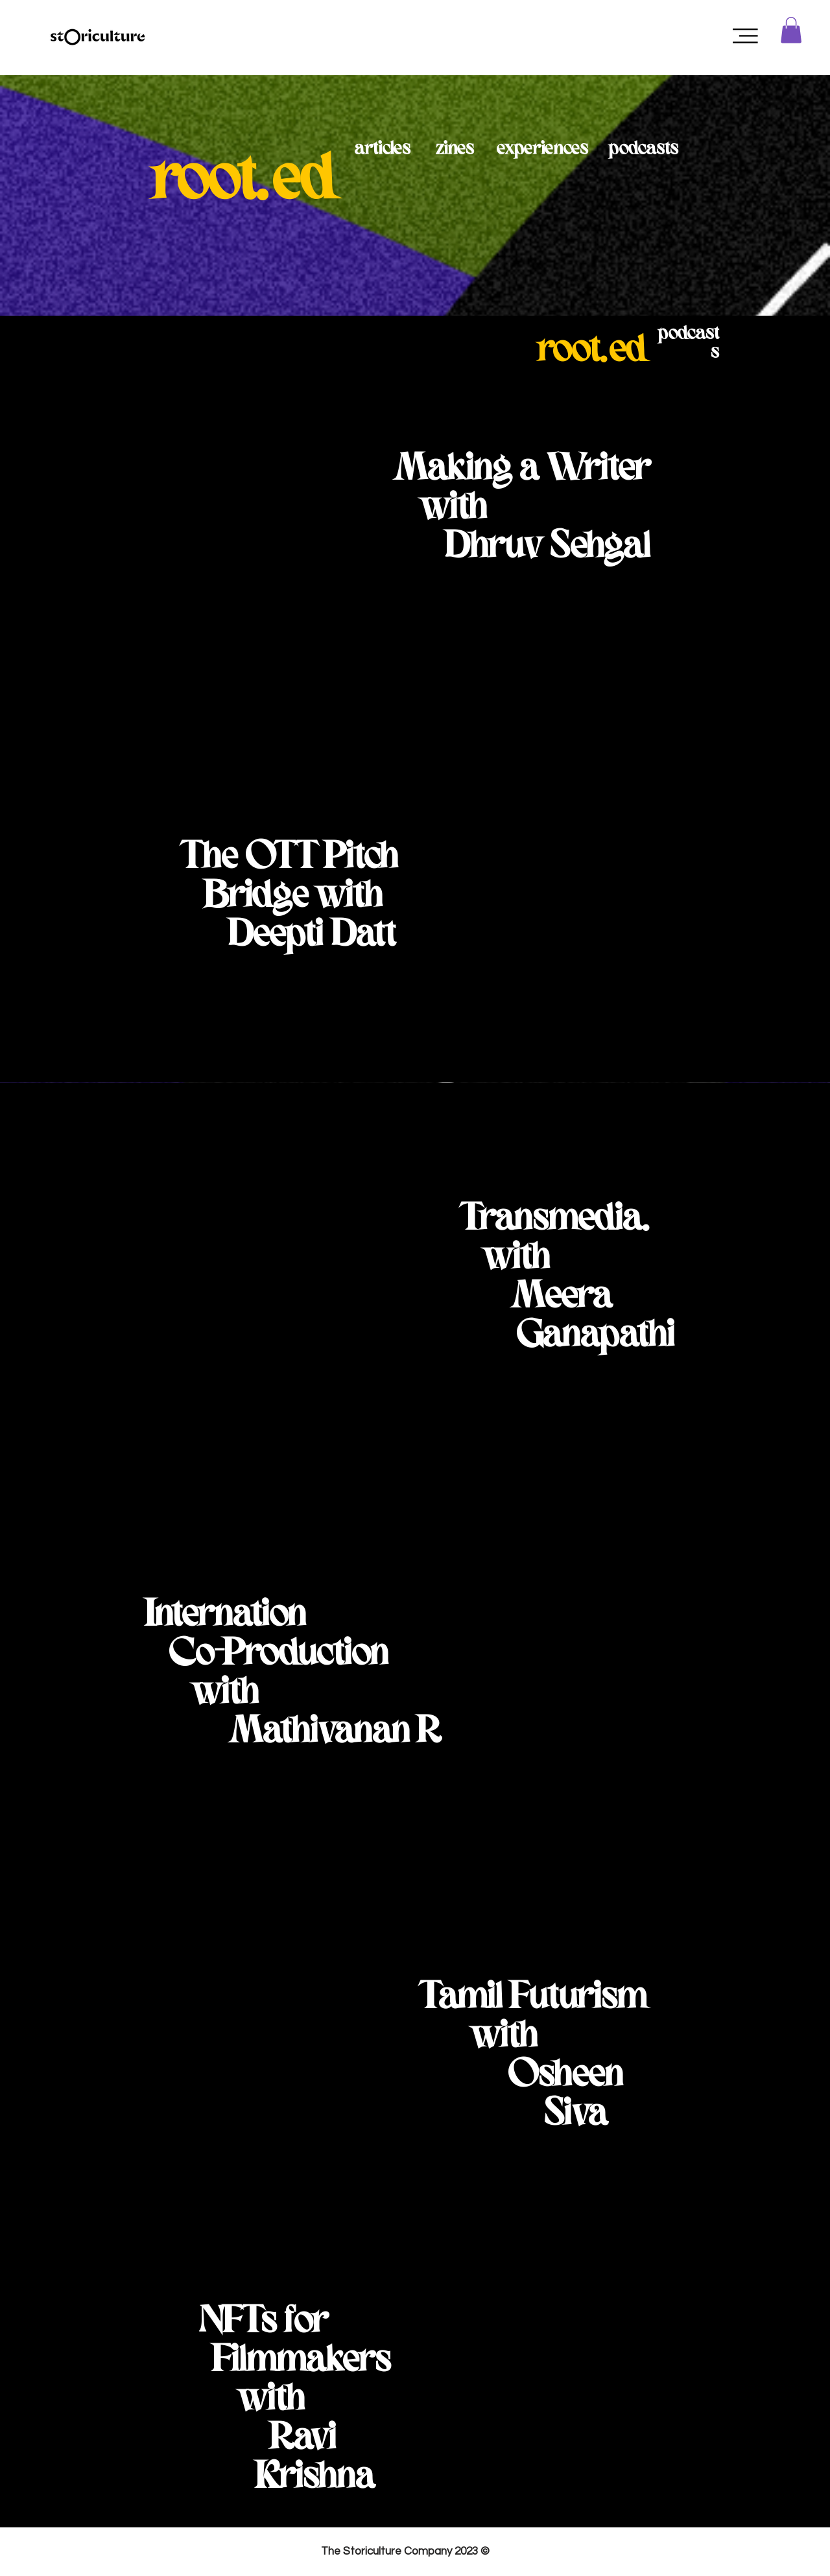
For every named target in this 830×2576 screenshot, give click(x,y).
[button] (745, 36)
